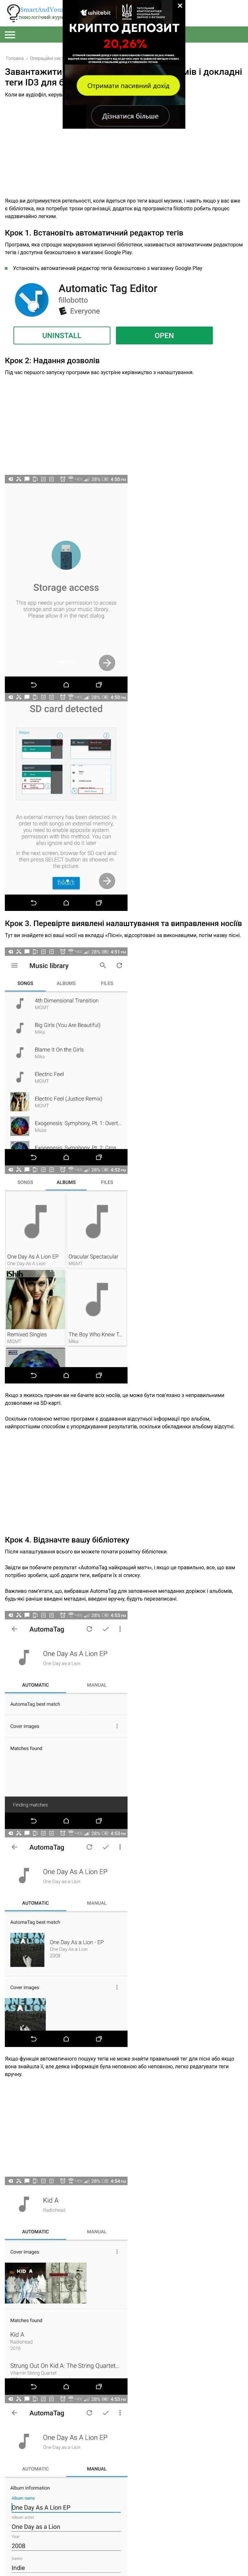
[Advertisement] (124, 152)
